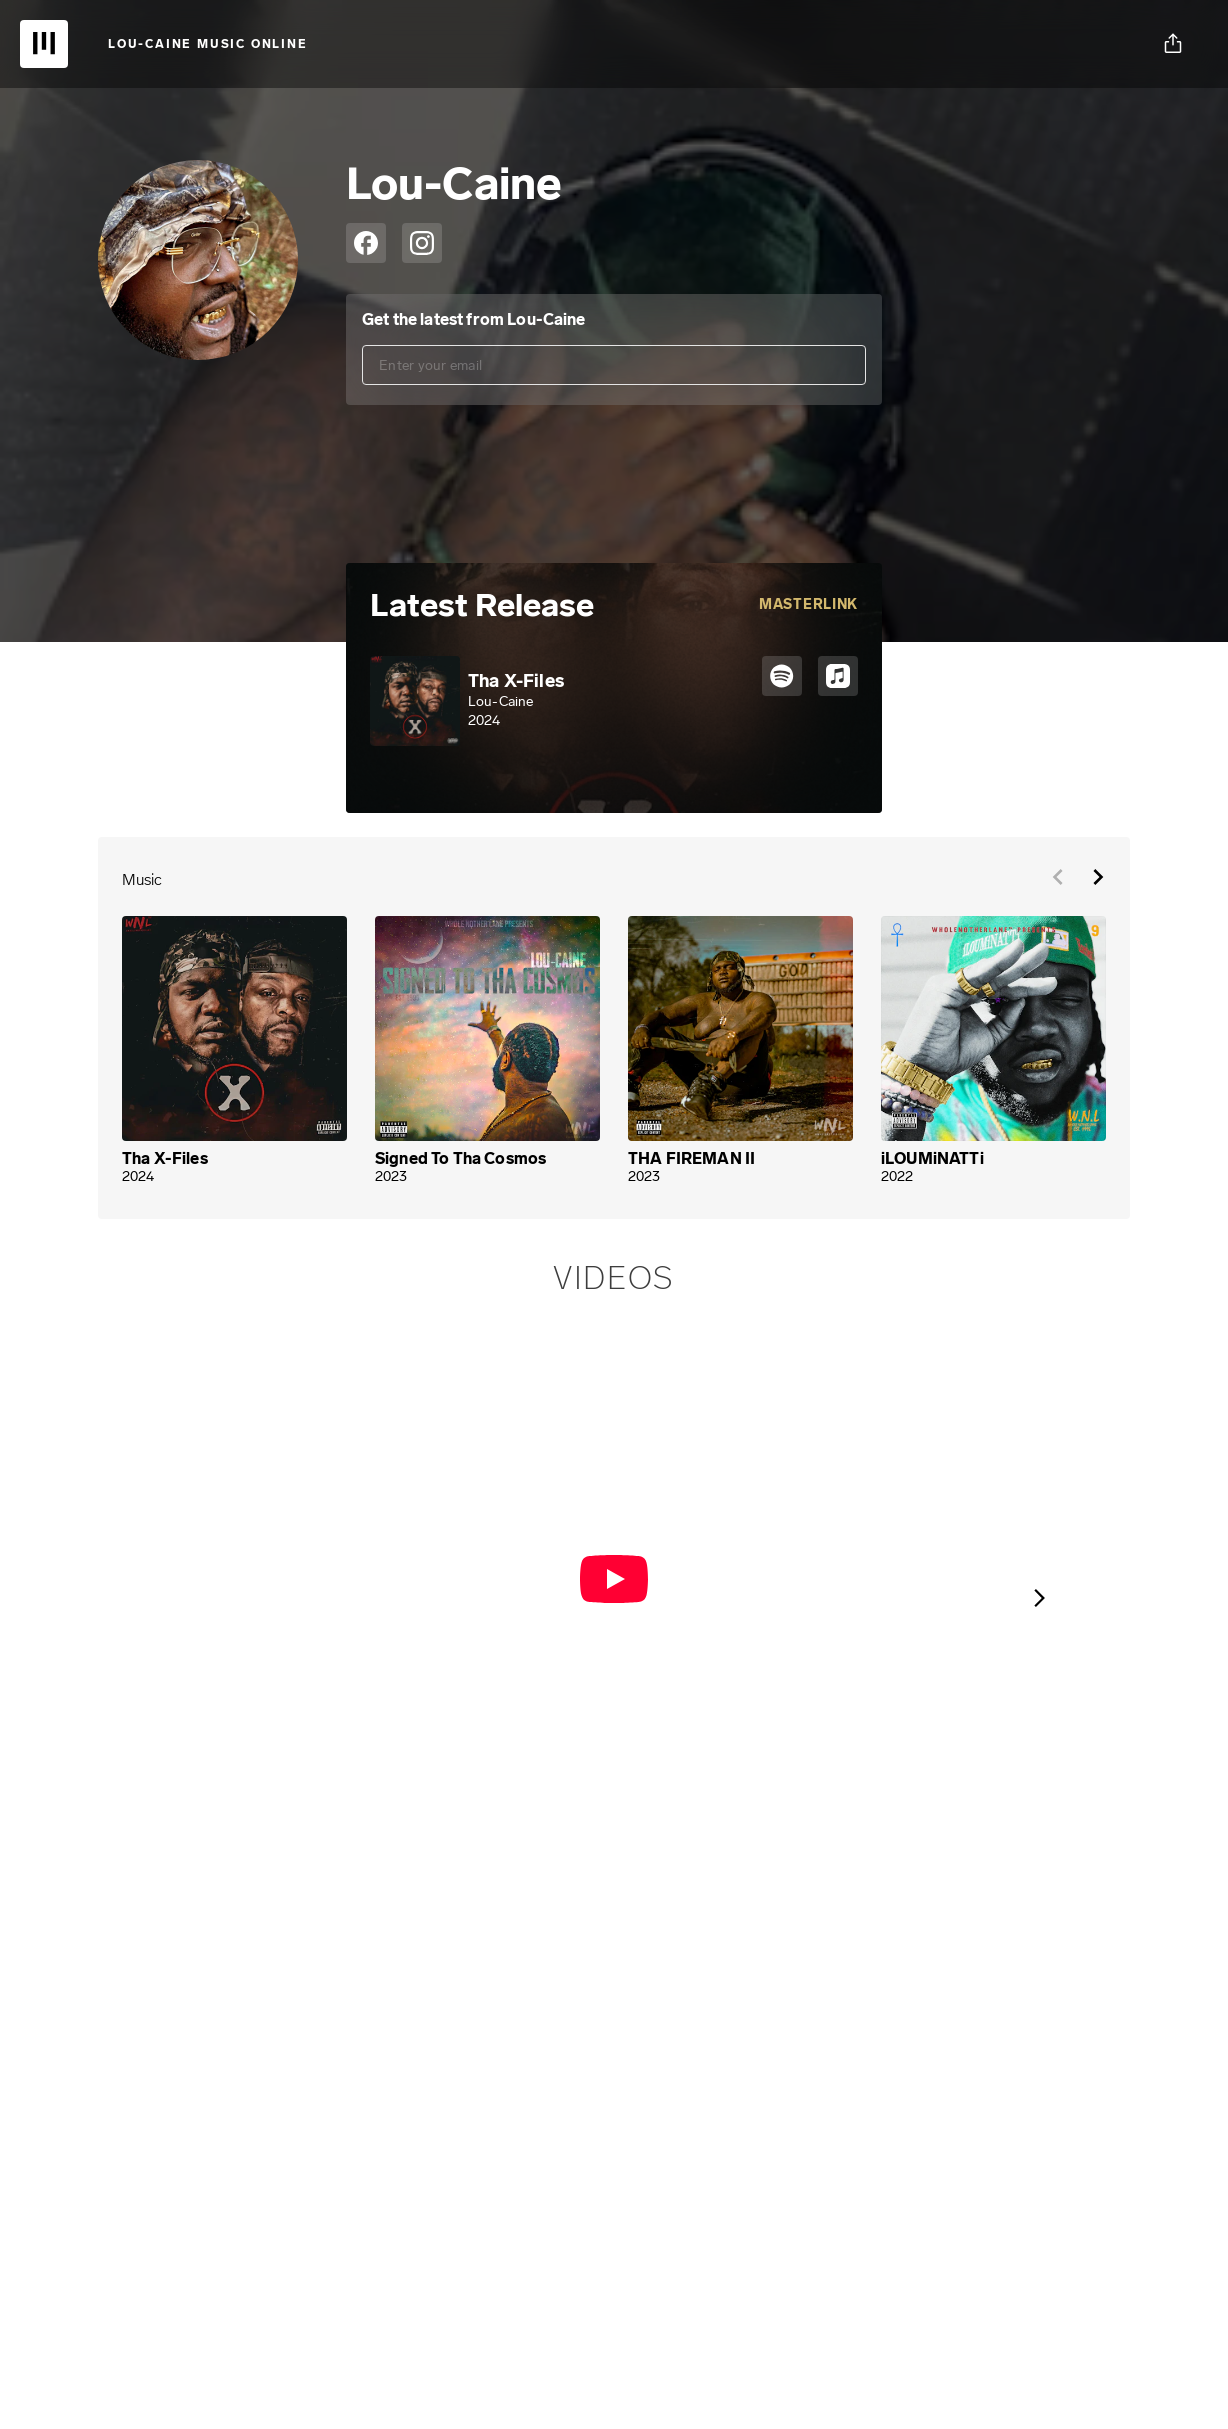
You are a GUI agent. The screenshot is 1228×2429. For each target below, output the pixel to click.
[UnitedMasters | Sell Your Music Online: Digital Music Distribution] (44, 44)
